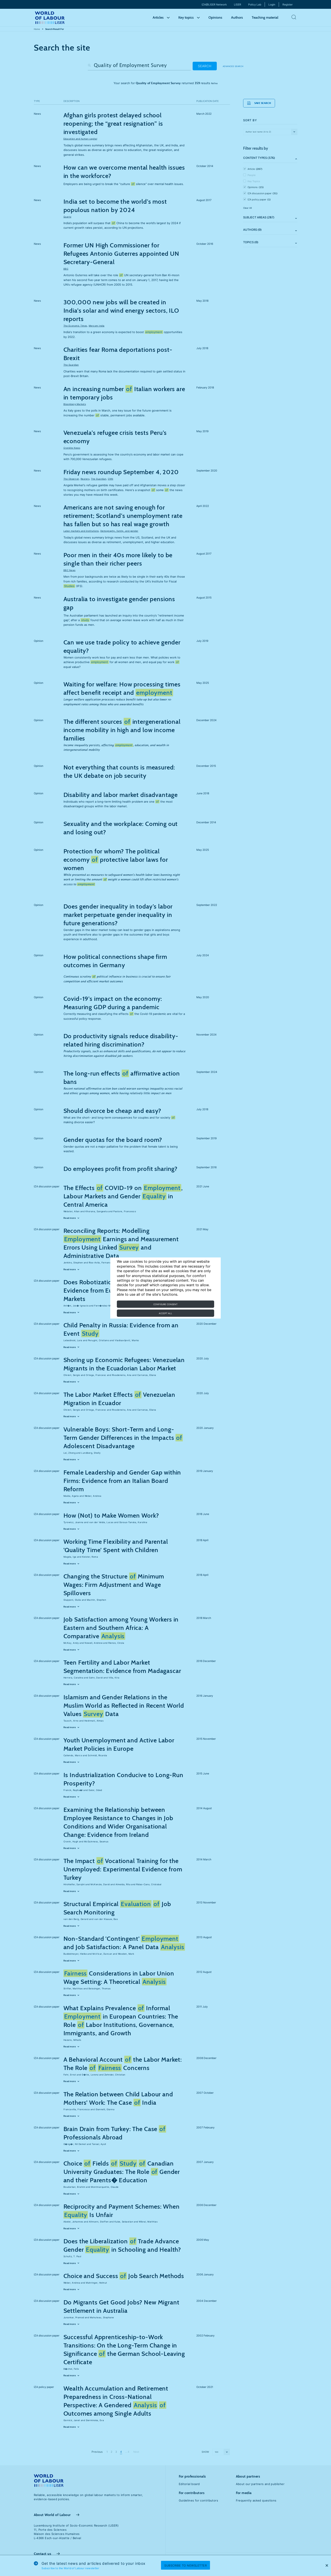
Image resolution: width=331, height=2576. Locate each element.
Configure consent (165, 1304)
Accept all (165, 1313)
